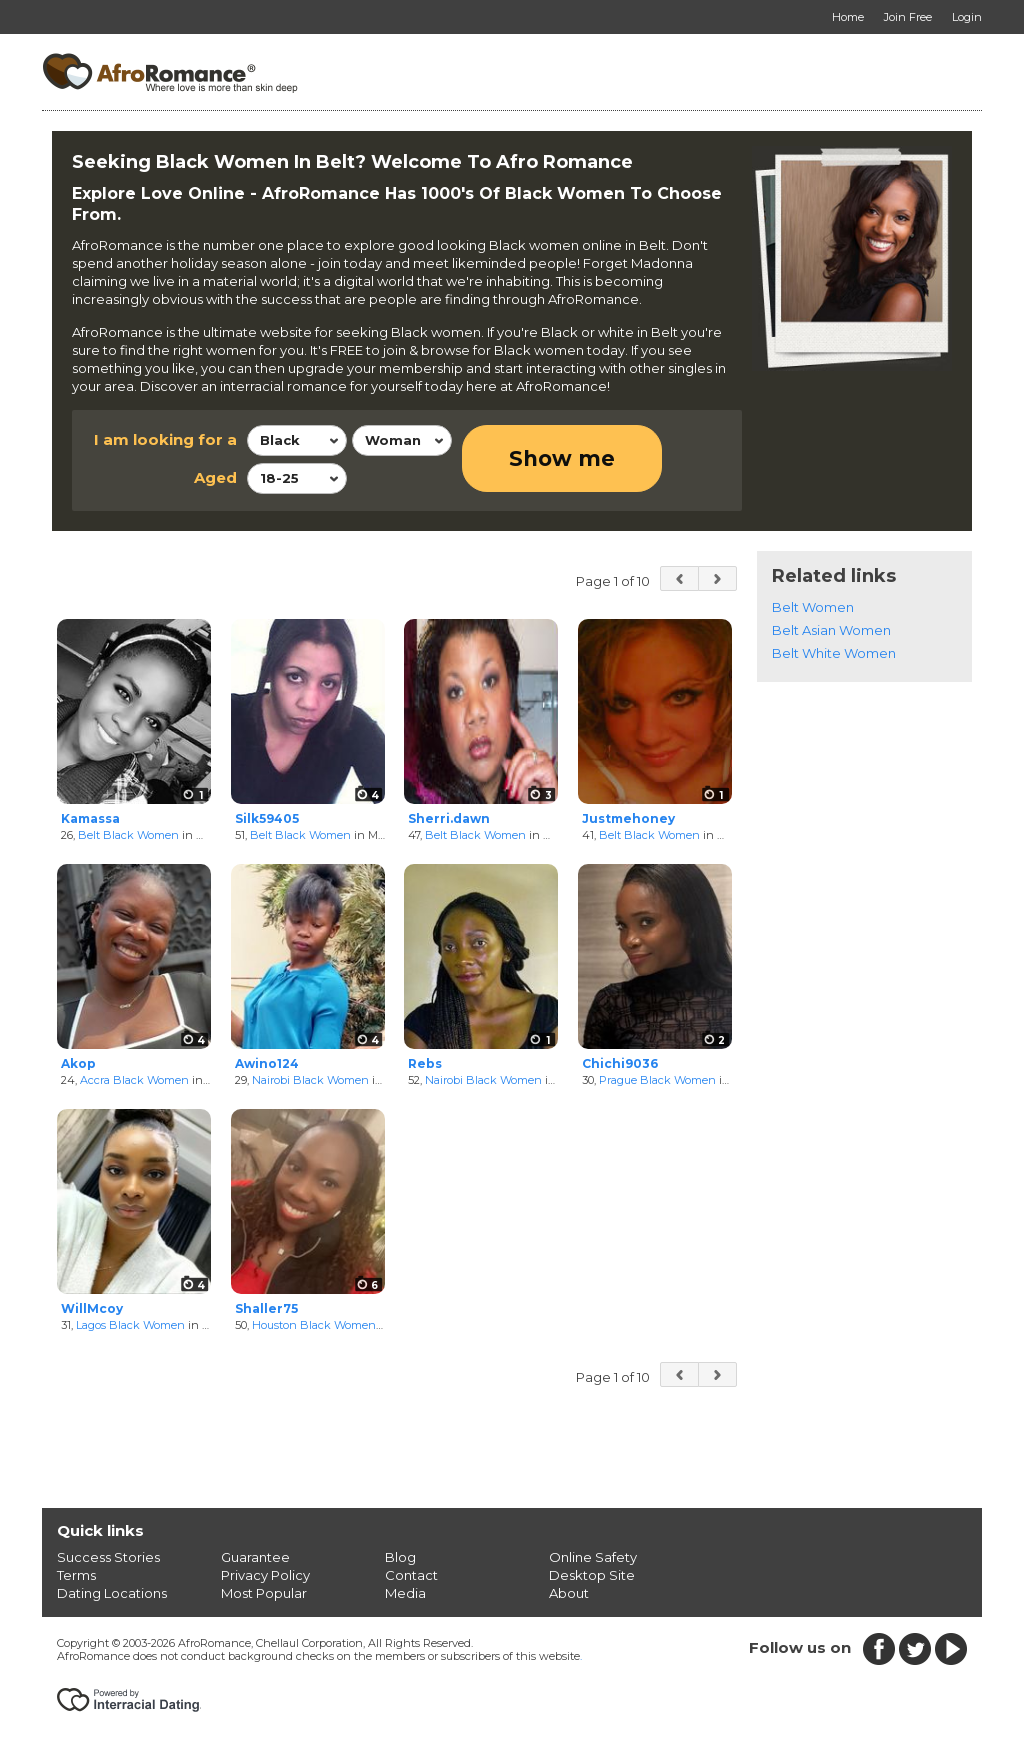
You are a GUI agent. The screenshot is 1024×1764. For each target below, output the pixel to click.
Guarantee (255, 1557)
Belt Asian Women (831, 630)
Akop (78, 1063)
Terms (76, 1575)
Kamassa (90, 818)
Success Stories (108, 1557)
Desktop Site (592, 1575)
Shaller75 (266, 1308)
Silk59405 (267, 818)
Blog (400, 1557)
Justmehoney (628, 818)
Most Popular (264, 1593)
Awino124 (267, 1063)
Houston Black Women (314, 1325)
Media (405, 1593)
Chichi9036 (620, 1063)
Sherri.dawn (449, 818)
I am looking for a (165, 439)
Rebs (425, 1063)
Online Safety (593, 1557)
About (569, 1593)
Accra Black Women (134, 1080)
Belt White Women (834, 653)
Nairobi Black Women (310, 1080)
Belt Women (813, 607)
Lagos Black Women (130, 1325)
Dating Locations (112, 1593)
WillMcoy (92, 1308)
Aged (215, 477)
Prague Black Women (657, 1080)
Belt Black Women (128, 835)
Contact (411, 1575)
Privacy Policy (265, 1575)
